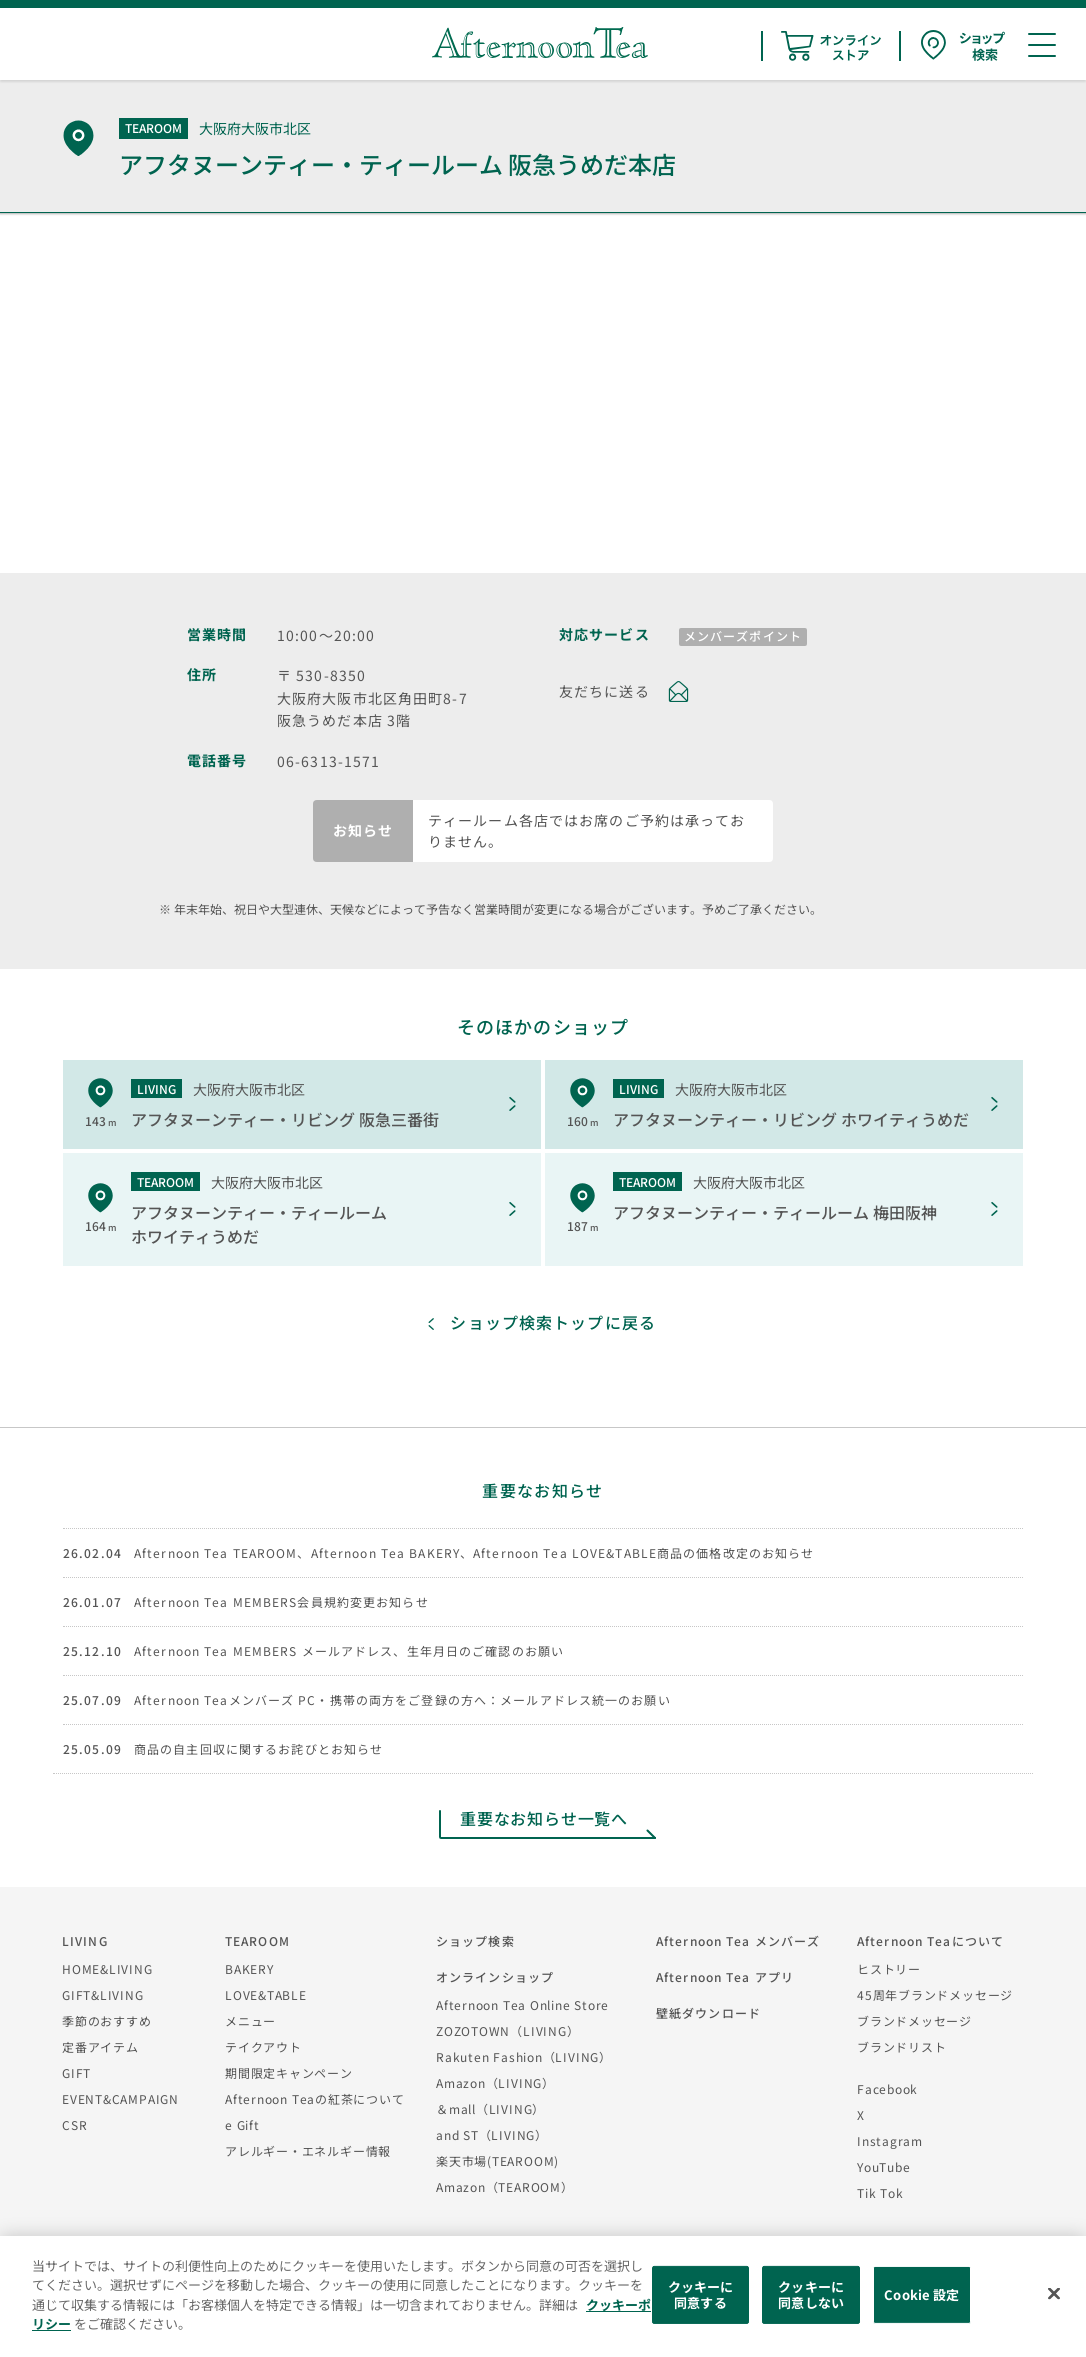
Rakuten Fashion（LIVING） (524, 2056)
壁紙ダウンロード (708, 2012)
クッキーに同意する (701, 2294)
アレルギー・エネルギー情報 (308, 2150)
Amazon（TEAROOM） (505, 2186)
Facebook (887, 2088)
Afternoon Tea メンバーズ (738, 1940)
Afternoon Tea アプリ (725, 1976)
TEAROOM (257, 1940)
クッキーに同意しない (811, 2294)
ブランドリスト (901, 2046)
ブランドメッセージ (914, 2020)
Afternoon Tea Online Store (522, 2004)
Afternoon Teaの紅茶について (315, 2098)
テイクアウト (263, 2046)
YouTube (883, 2166)
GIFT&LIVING (103, 1994)
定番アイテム (100, 2046)
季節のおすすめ (106, 2020)
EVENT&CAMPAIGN (120, 2098)
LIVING (85, 1940)
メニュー (250, 2020)
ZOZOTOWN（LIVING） (507, 2030)
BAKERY (249, 1968)
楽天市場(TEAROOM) (497, 2160)
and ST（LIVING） (492, 2134)
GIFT (76, 2072)
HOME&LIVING (107, 1968)
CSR (74, 2124)
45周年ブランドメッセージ (935, 1994)
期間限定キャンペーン (289, 2072)
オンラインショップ (495, 1976)
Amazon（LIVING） (495, 2082)
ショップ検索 (475, 1940)
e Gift (242, 2124)
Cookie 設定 (921, 2294)
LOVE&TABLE (266, 1994)
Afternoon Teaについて (930, 1940)
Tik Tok (880, 2192)
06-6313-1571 (328, 761)
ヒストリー (889, 1968)
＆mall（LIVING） (490, 2108)
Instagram (890, 2140)
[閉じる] (1054, 2294)
